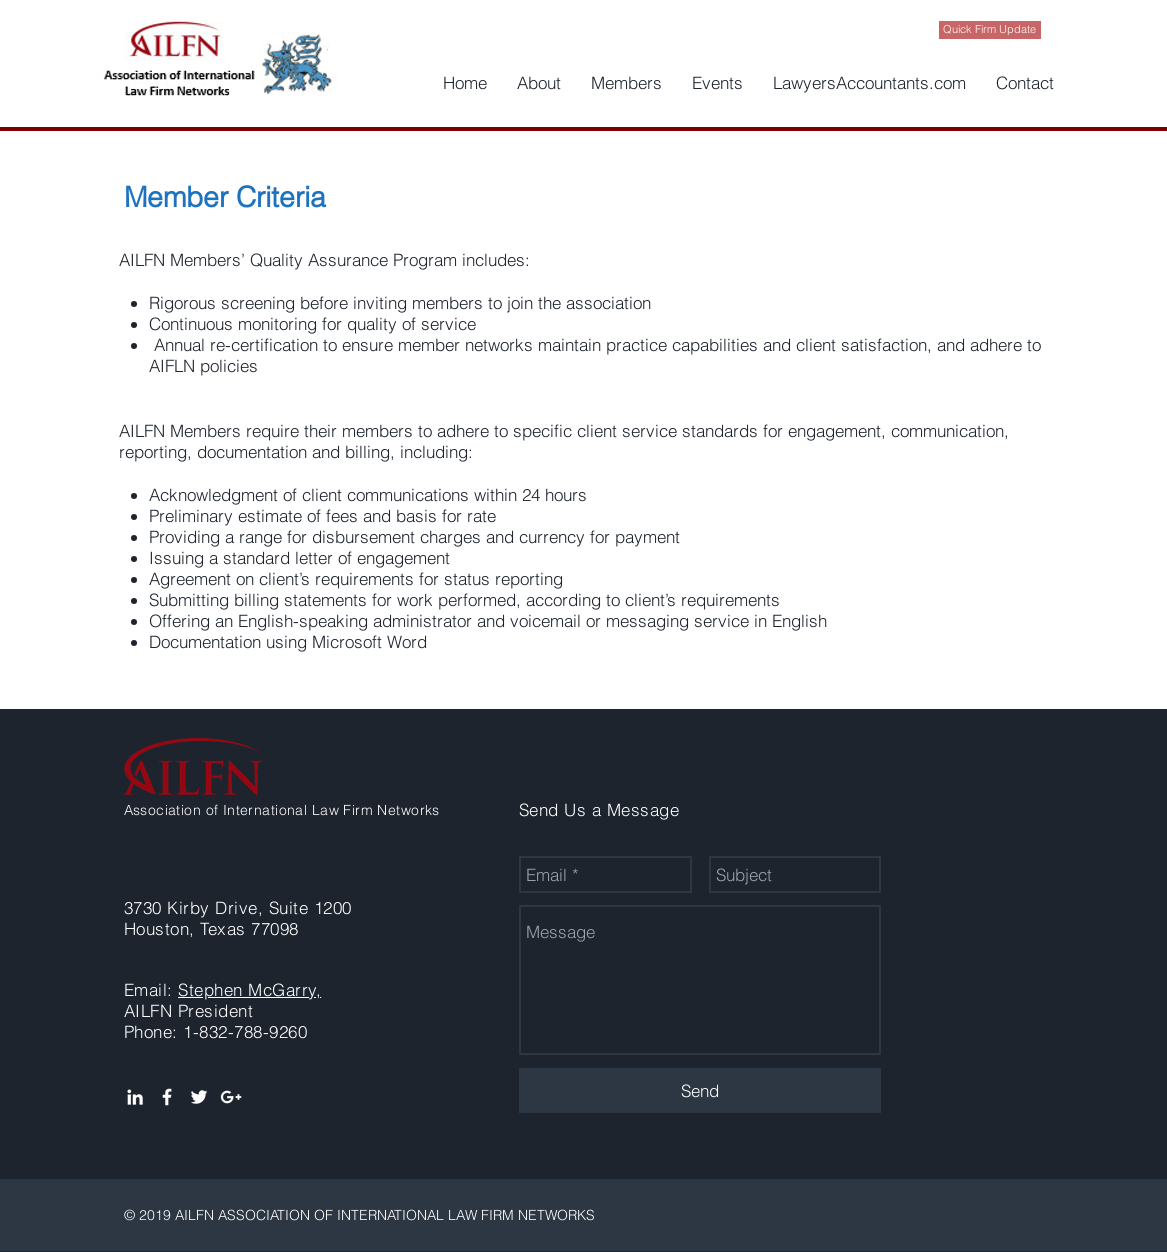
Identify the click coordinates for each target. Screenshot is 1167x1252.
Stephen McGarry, (249, 989)
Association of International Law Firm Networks (282, 810)
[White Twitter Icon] (199, 1097)
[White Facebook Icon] (167, 1097)
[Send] (700, 1090)
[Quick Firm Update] (990, 30)
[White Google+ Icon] (231, 1097)
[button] (539, 83)
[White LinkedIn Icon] (135, 1097)
